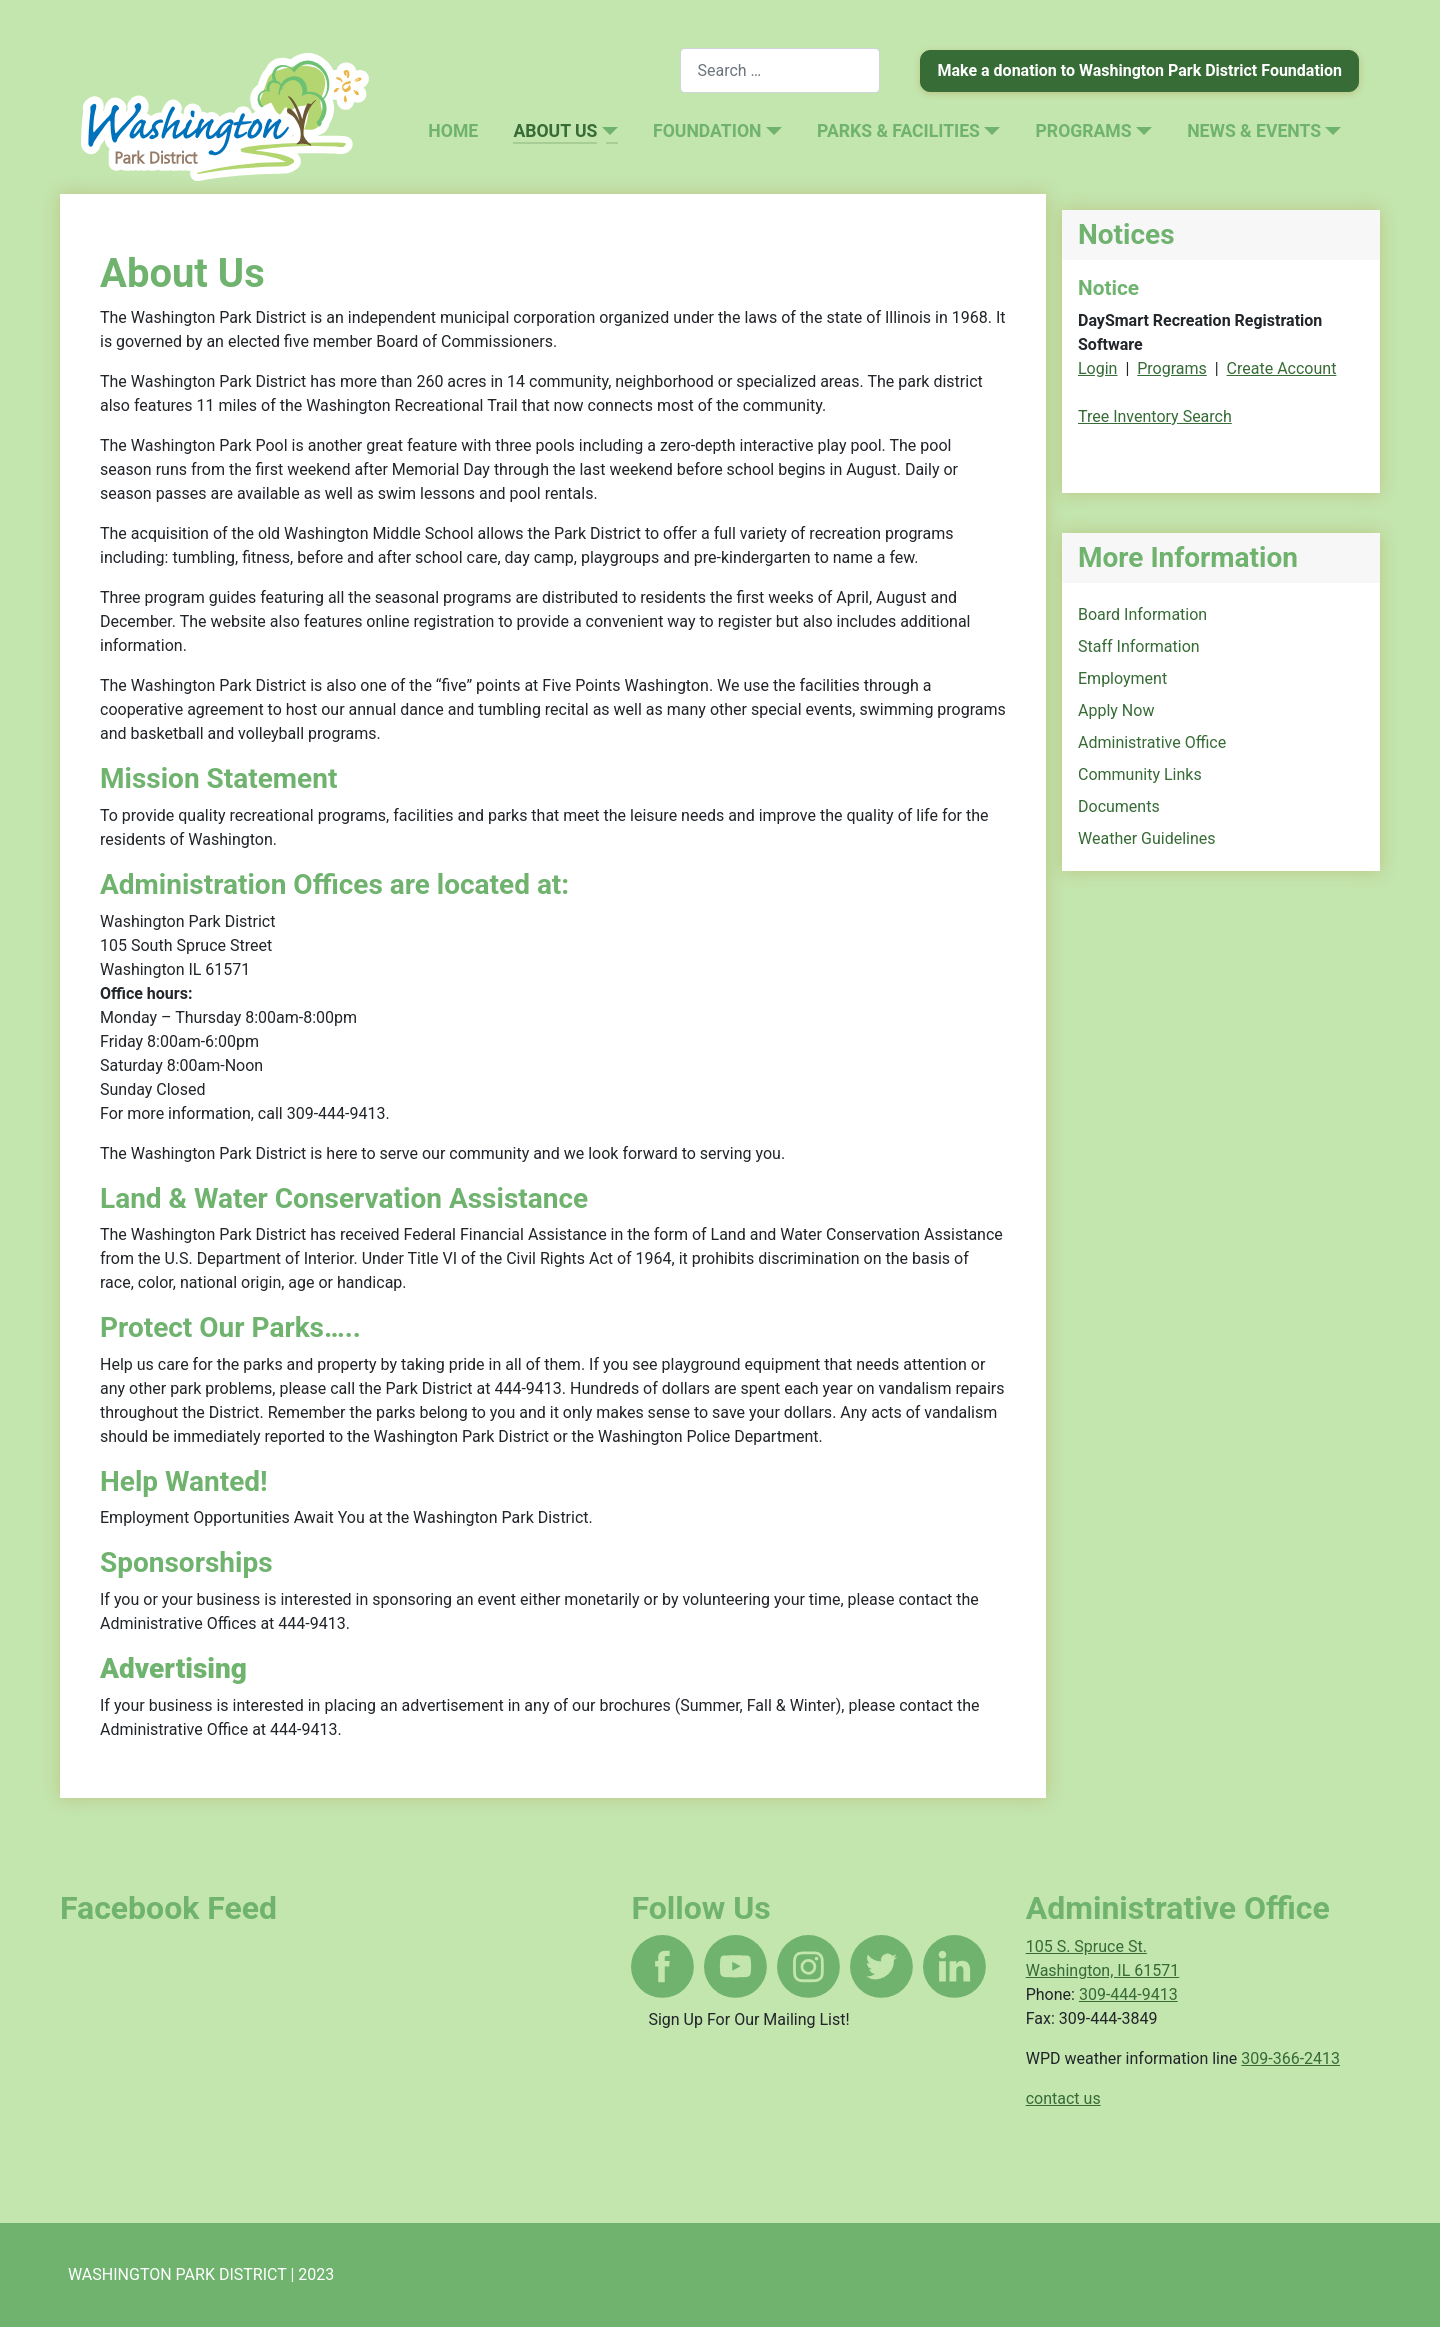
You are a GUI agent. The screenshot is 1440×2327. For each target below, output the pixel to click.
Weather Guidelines (1147, 838)
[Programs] (1142, 131)
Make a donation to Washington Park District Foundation (1139, 70)
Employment (1122, 678)
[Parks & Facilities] (990, 131)
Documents (1119, 806)
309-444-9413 (1128, 1994)
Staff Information (1139, 646)
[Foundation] (771, 131)
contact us (1063, 2098)
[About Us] (607, 131)
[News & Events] (1331, 131)
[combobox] (780, 70)
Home (453, 131)
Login (1097, 368)
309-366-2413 (1290, 2058)
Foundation (707, 131)
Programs (1084, 131)
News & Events (1254, 131)
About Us (555, 131)
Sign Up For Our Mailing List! (748, 2019)
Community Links (1140, 774)
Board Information (1142, 614)
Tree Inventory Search (1155, 416)
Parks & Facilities (898, 131)
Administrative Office (1152, 742)
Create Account (1282, 368)
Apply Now (1116, 710)
